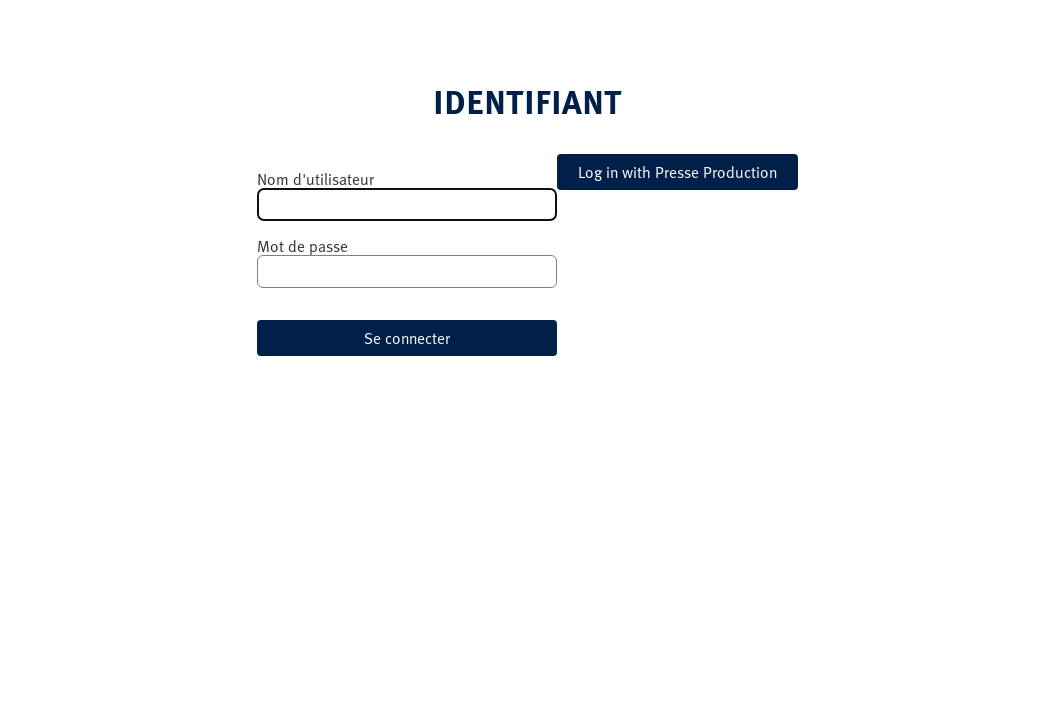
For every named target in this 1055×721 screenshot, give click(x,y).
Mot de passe (302, 246)
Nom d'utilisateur (315, 179)
